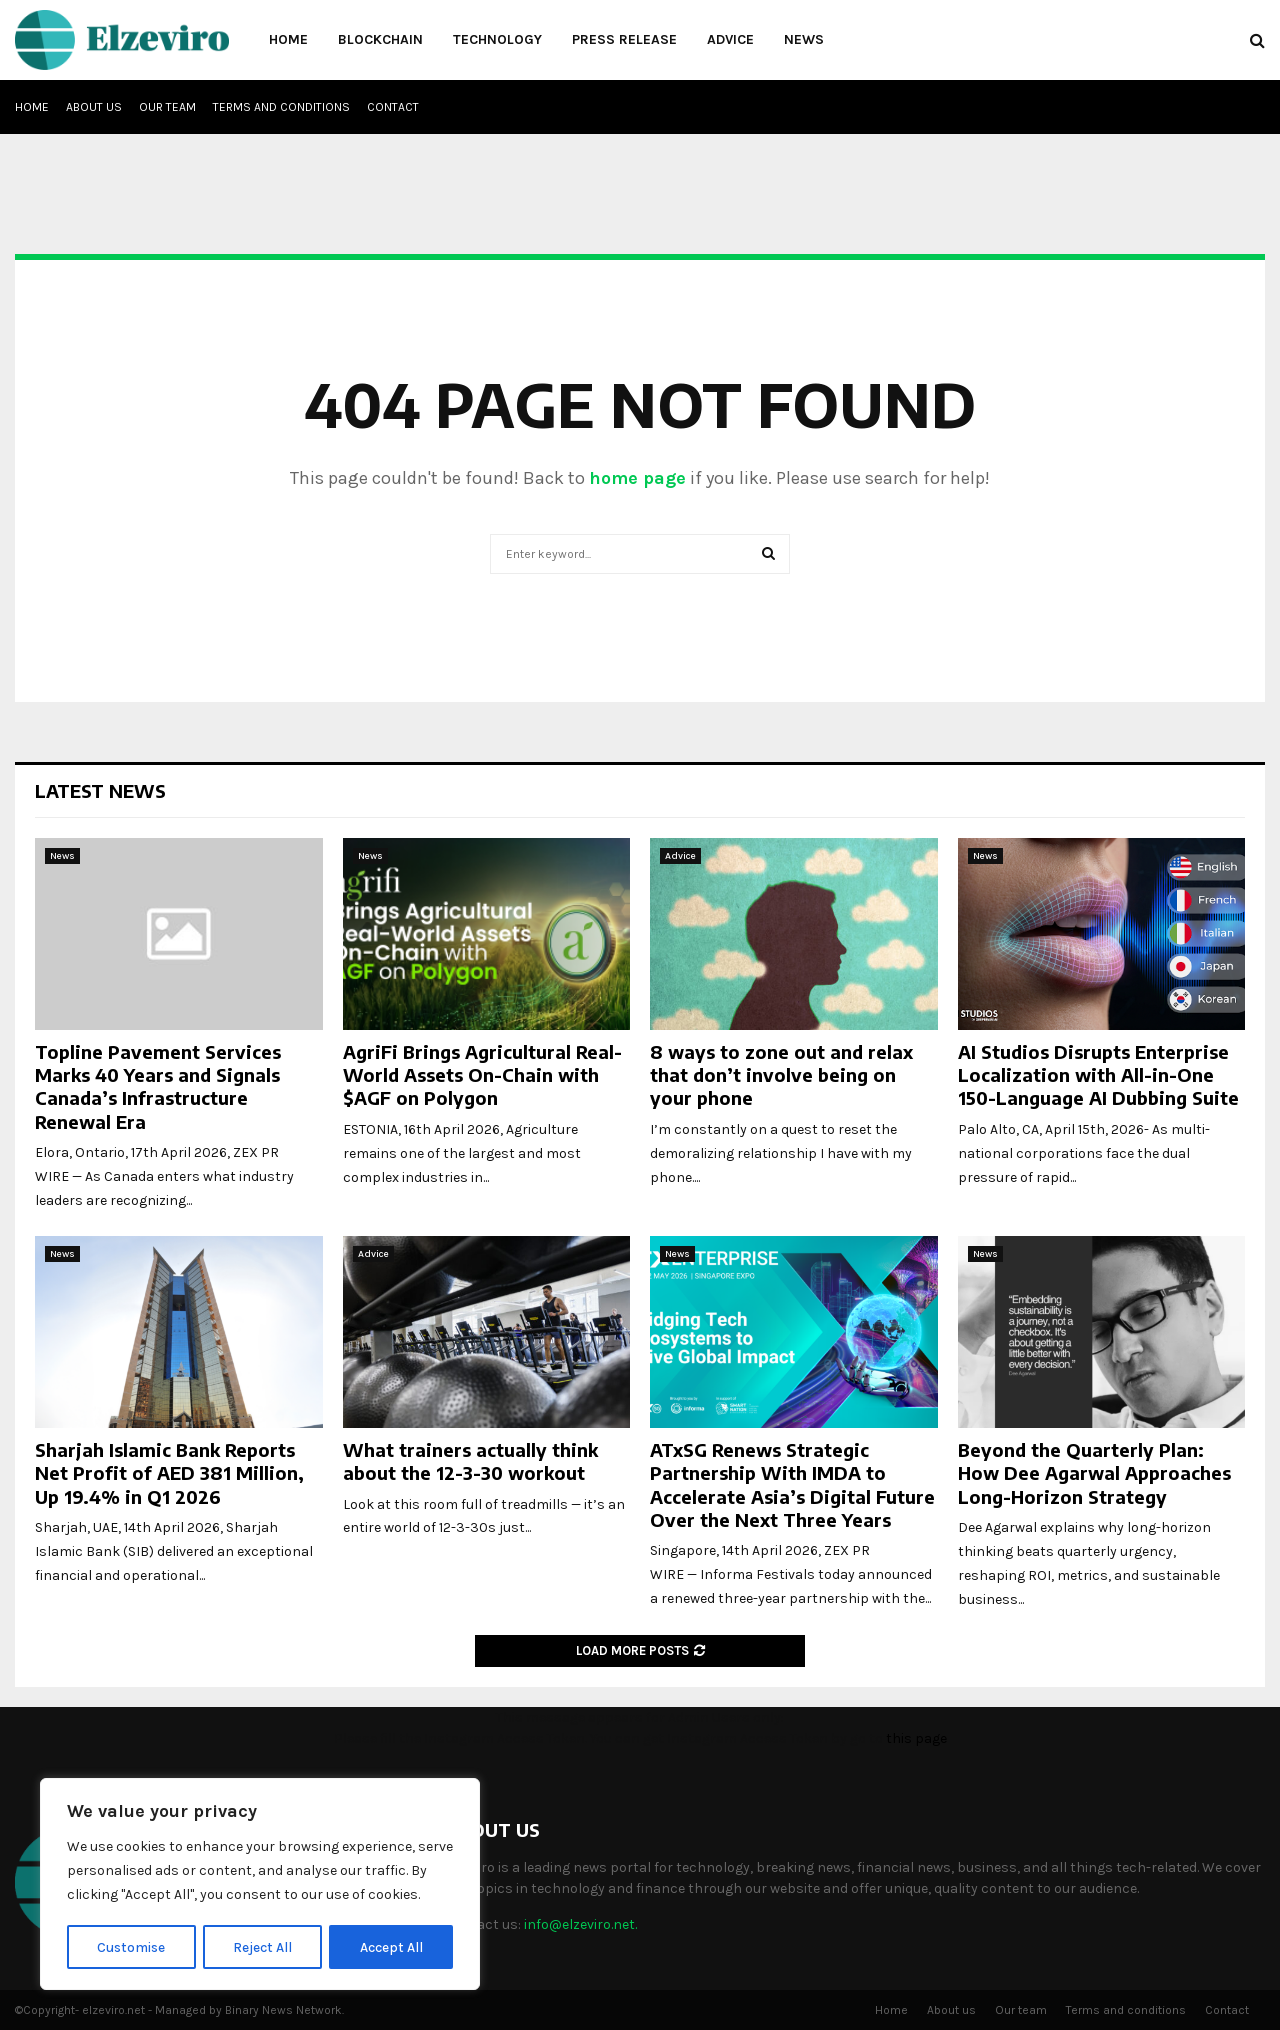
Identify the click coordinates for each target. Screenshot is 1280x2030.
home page (637, 478)
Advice (730, 39)
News (804, 39)
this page (916, 1738)
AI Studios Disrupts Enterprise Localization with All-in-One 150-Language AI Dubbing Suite (1098, 1075)
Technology (497, 39)
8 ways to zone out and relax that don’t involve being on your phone (781, 1075)
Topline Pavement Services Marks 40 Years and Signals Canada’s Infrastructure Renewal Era (158, 1086)
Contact (393, 107)
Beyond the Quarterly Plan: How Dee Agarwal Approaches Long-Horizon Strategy (1094, 1473)
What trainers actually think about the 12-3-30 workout (470, 1461)
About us (94, 107)
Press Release (624, 39)
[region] (260, 1885)
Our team (167, 107)
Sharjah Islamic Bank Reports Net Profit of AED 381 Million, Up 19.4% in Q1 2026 (169, 1473)
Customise (131, 1946)
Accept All (391, 1946)
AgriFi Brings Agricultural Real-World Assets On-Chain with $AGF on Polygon (482, 1075)
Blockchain (380, 39)
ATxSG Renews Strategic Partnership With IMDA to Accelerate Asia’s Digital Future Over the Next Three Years (792, 1484)
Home (288, 39)
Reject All (263, 1946)
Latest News (100, 790)
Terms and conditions (281, 107)
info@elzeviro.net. (580, 1924)
